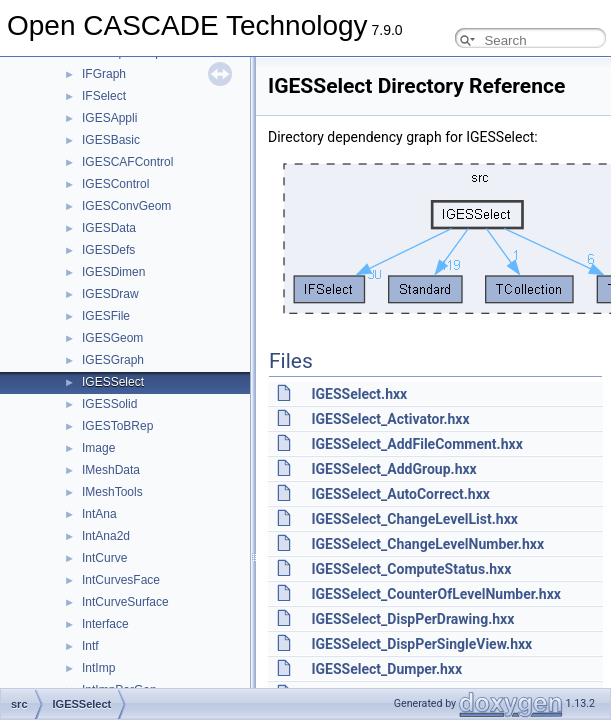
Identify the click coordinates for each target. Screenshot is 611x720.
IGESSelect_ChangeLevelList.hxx (414, 519)
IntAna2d (106, 536)
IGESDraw (110, 294)
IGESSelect (113, 382)
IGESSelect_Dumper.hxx (386, 669)
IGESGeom (112, 338)
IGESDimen (113, 272)
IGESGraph (113, 360)
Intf (90, 646)
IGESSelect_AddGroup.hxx (393, 469)
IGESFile (106, 316)
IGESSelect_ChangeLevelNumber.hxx (427, 544)
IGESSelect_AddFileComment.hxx (416, 444)
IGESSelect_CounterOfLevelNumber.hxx (435, 594)
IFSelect (104, 96)
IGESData (109, 228)
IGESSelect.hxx (359, 394)
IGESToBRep (117, 426)
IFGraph (104, 74)
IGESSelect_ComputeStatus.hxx (411, 569)
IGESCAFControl (127, 162)
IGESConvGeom (126, 206)
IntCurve (104, 558)
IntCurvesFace (121, 580)
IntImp (98, 668)
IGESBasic (111, 140)
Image (98, 448)
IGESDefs (108, 250)
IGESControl (115, 184)
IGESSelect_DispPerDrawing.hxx (412, 619)
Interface (105, 624)
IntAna (99, 514)
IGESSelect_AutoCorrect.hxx (400, 494)
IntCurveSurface (125, 602)
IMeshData (111, 470)
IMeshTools (112, 492)
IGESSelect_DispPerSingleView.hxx (421, 644)
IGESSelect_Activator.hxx (390, 419)
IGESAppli (109, 118)
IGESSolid (109, 404)
